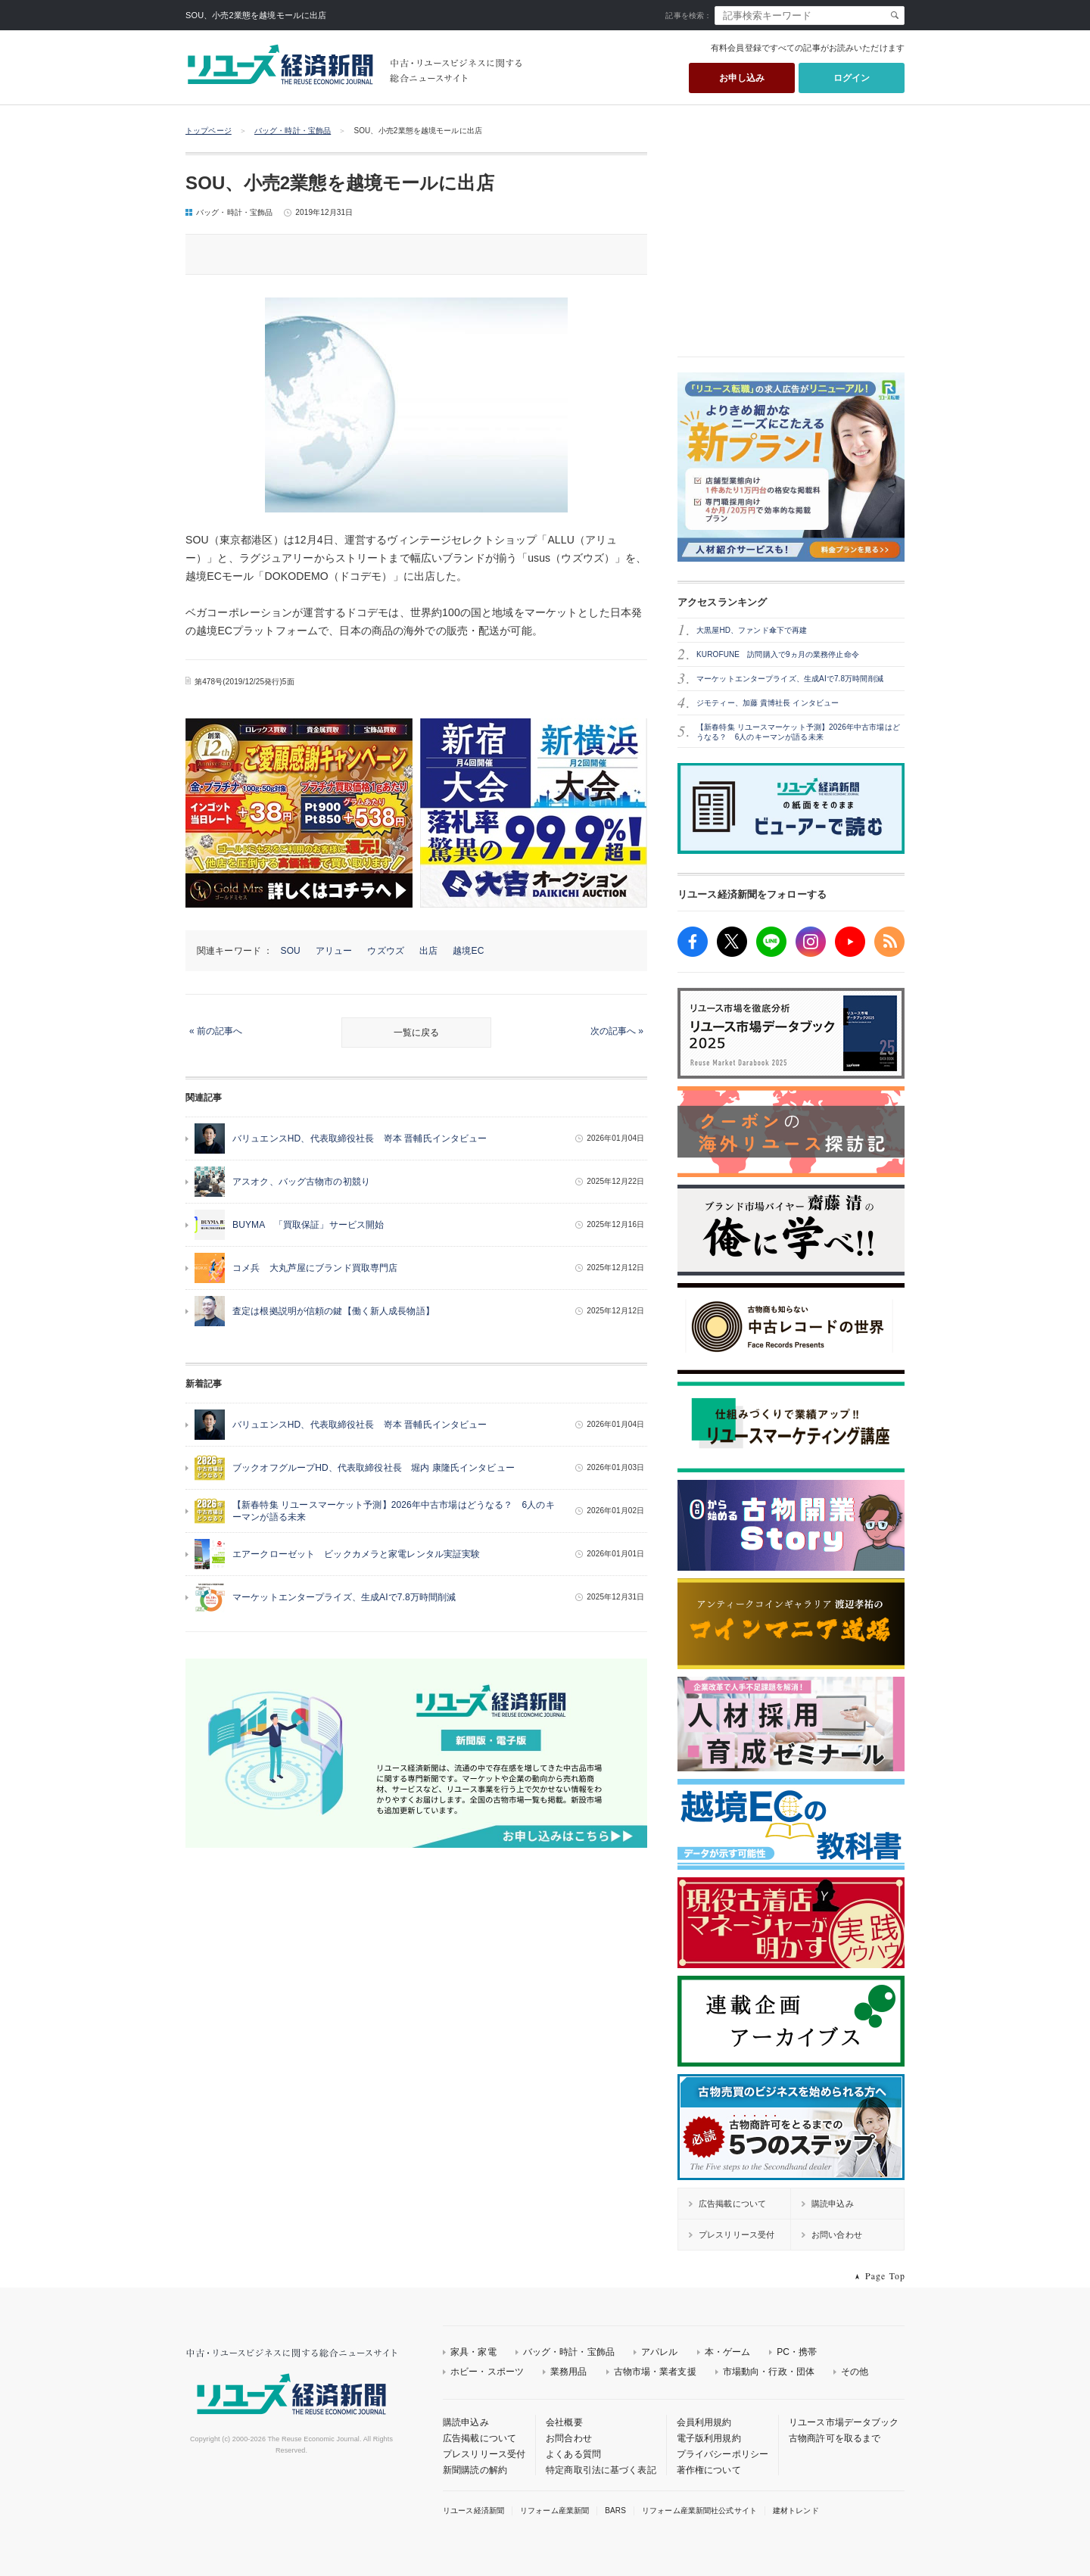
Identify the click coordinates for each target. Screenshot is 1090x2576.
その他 (854, 2371)
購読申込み (466, 2422)
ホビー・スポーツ (487, 2371)
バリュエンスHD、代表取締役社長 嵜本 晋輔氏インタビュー (359, 1138)
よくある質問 (573, 2454)
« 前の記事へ (215, 1031)
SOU (291, 950)
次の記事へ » (616, 1031)
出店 (428, 950)
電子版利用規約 (709, 2438)
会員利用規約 (704, 2422)
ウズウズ (385, 950)
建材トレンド (796, 2510)
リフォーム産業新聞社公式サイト (699, 2510)
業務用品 (568, 2371)
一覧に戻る (416, 1032)
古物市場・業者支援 (655, 2371)
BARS (615, 2510)
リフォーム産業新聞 (554, 2510)
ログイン (851, 78)
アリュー (334, 950)
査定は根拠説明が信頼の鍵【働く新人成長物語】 (333, 1311)
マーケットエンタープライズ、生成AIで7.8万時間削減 (344, 1597)
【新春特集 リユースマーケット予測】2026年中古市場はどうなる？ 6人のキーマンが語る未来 (798, 732)
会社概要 (564, 2422)
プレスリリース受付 (484, 2454)
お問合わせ (569, 2438)
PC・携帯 (797, 2352)
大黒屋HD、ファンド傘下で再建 (751, 630)
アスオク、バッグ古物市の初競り (301, 1181)
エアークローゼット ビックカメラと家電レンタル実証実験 (356, 1554)
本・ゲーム (728, 2352)
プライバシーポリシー (722, 2454)
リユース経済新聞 (473, 2510)
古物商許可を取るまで (834, 2438)
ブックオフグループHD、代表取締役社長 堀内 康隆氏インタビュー (373, 1467)
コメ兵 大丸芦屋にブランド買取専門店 (314, 1268)
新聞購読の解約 (475, 2470)
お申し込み (742, 78)
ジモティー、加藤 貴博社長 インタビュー (767, 703)
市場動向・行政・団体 (768, 2371)
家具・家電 (473, 2352)
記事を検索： (688, 15)
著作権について (709, 2470)
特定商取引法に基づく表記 (601, 2470)
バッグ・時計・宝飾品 (292, 130)
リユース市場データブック (844, 2422)
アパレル (659, 2352)
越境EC (468, 950)
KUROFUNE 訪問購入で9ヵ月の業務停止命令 (777, 654)
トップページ (208, 130)
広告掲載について (479, 2438)
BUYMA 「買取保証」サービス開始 (308, 1224)
